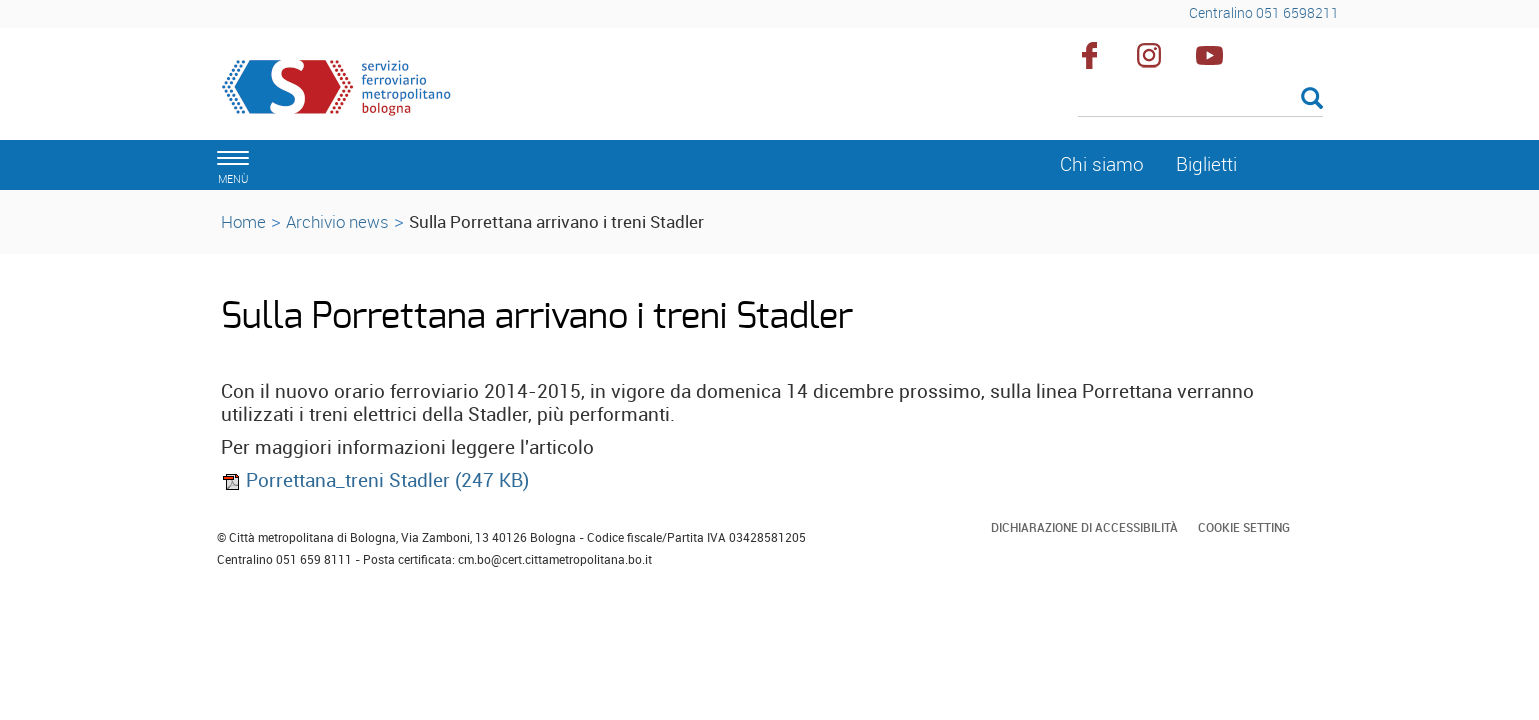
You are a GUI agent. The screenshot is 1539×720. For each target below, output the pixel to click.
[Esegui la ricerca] (1312, 99)
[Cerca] (1200, 100)
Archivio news (337, 221)
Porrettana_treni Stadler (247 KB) (375, 480)
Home (243, 221)
